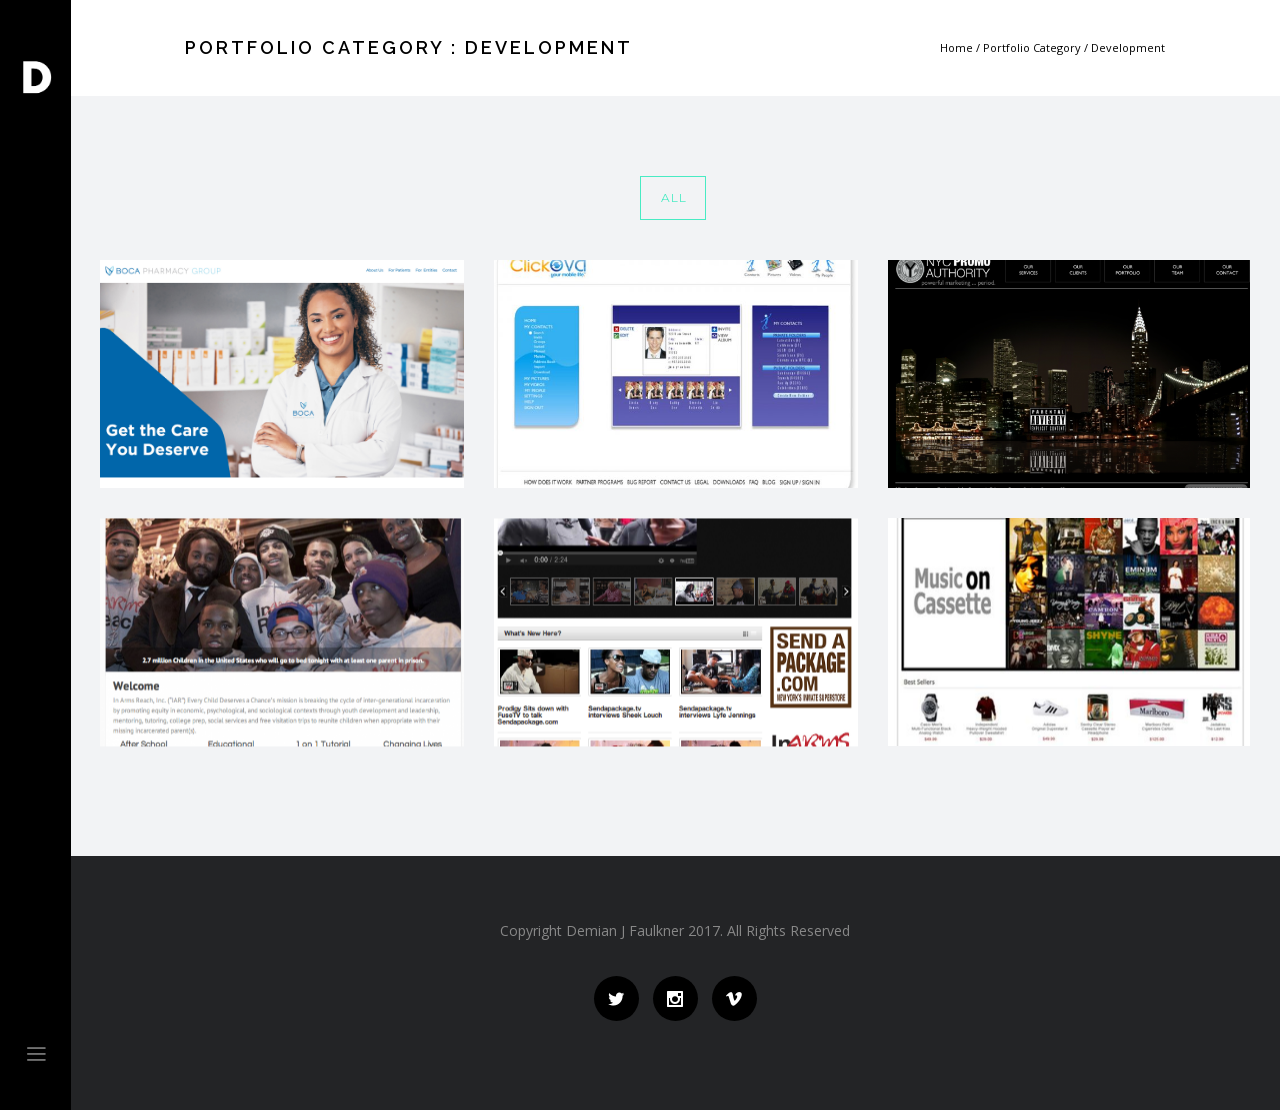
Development (1128, 47)
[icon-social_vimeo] (734, 998)
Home (956, 47)
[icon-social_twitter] (621, 998)
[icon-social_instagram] (680, 998)
